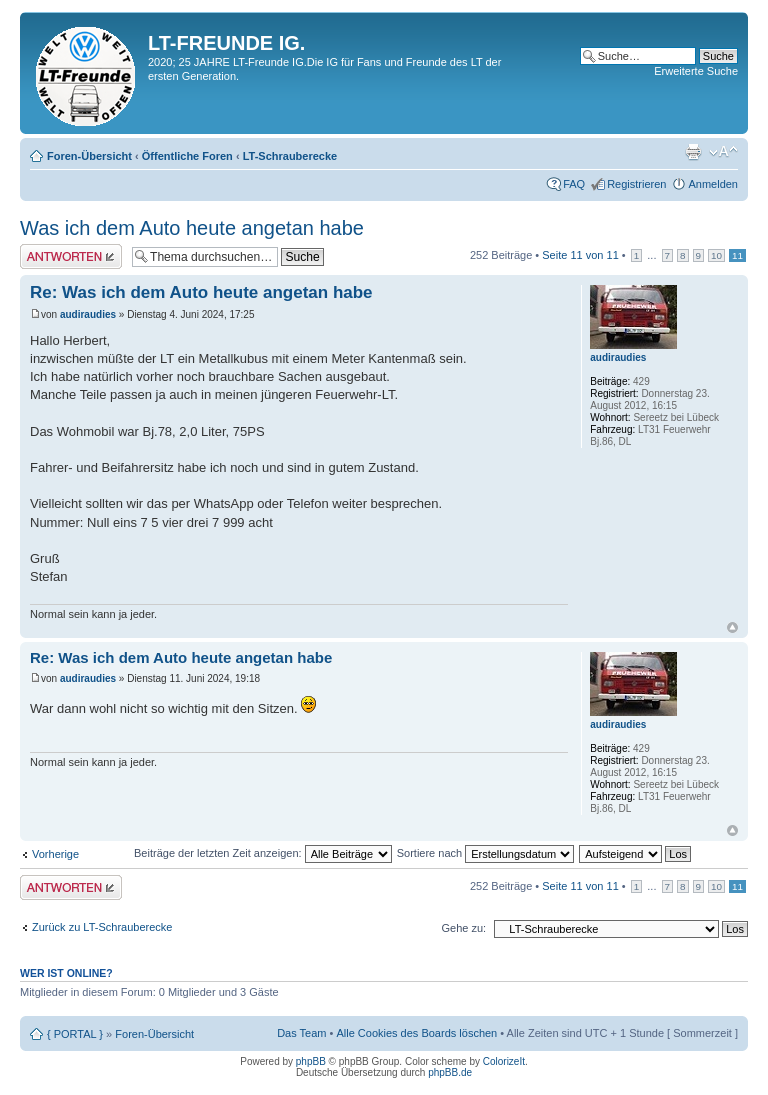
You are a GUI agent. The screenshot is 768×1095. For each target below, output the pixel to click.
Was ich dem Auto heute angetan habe (192, 228)
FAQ (574, 184)
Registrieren (636, 184)
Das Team (301, 1033)
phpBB (311, 1061)
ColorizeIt (504, 1061)
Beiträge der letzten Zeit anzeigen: (263, 853)
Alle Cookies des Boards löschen (416, 1033)
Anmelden (713, 184)
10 (716, 255)
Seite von (580, 255)
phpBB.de (450, 1072)
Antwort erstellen (71, 256)
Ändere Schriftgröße (723, 152)
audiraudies (88, 314)
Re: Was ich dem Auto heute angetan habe (201, 292)
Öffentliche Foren (187, 156)
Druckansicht (693, 152)
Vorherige (55, 854)
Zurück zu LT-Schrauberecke (102, 927)
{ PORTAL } (75, 1034)
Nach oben (732, 627)
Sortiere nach (485, 853)
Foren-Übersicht (89, 156)
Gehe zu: (463, 928)
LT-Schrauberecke (290, 156)
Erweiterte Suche (696, 71)
